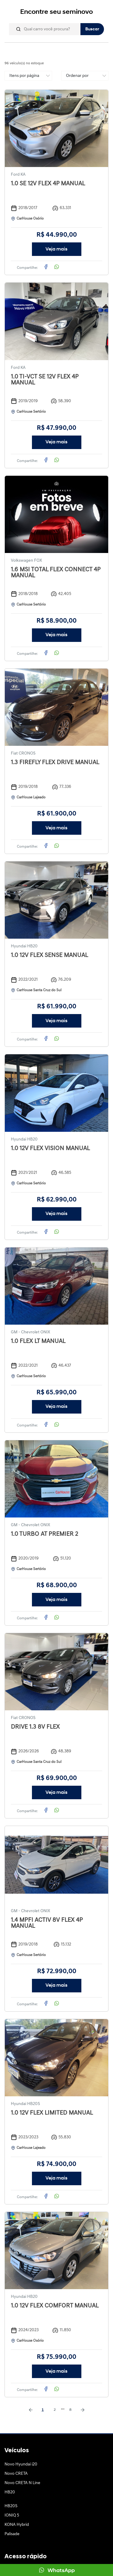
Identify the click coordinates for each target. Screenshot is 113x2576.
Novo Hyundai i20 (21, 2464)
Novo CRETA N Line (22, 2483)
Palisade (12, 2534)
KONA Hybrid (17, 2525)
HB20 (10, 2492)
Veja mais (56, 249)
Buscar (92, 29)
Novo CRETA (16, 2473)
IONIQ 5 (12, 2515)
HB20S (11, 2506)
